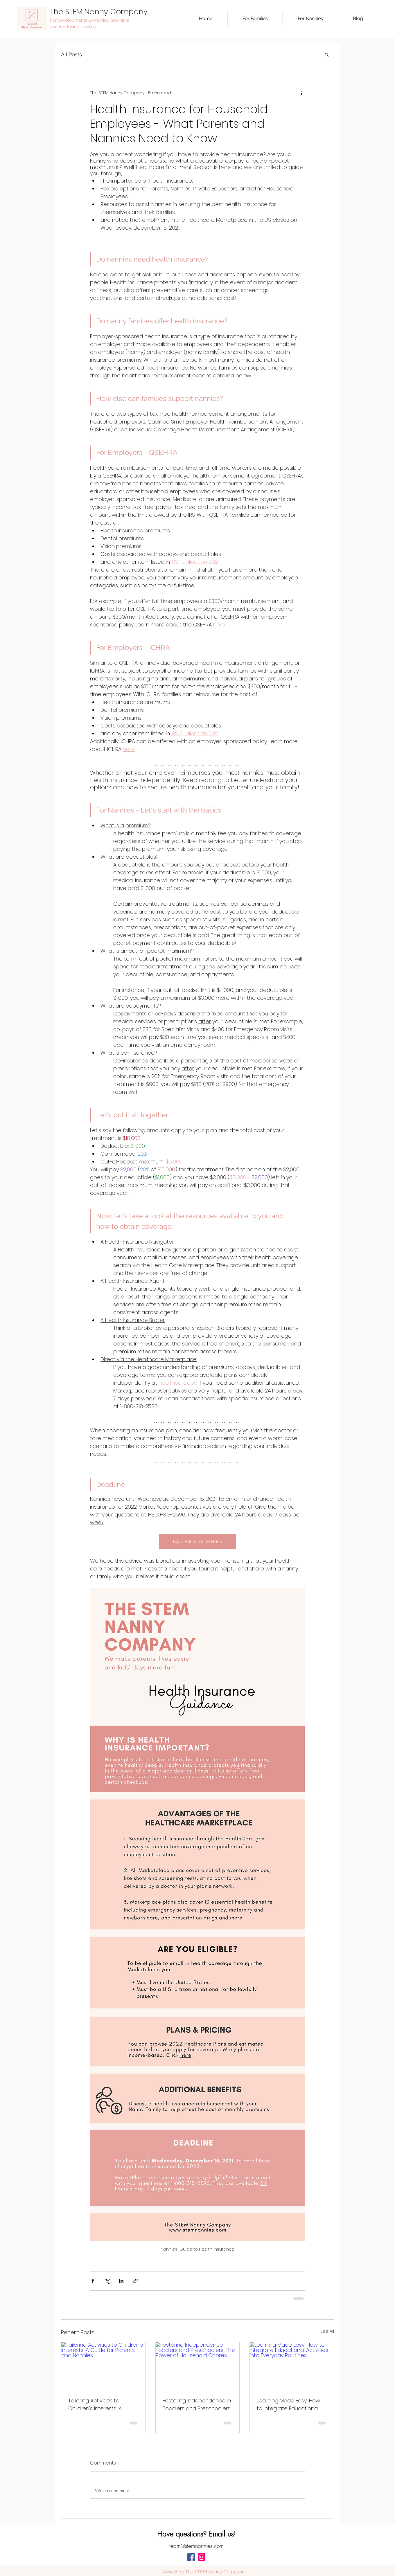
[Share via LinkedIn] (121, 2281)
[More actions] (301, 93)
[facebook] (191, 2557)
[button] (255, 18)
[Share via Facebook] (93, 2281)
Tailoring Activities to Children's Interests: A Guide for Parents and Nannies (96, 2404)
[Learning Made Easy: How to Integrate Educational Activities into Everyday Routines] (292, 2365)
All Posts (71, 54)
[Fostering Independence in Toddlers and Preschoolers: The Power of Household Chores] (198, 2365)
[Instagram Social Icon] (201, 2557)
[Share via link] (135, 2281)
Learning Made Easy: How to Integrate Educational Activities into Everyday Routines (288, 2404)
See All (327, 2331)
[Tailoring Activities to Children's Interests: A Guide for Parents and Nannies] (103, 2365)
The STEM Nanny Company (99, 11)
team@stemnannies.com (196, 2546)
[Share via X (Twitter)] (107, 2281)
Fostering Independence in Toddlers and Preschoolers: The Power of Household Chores (197, 2404)
